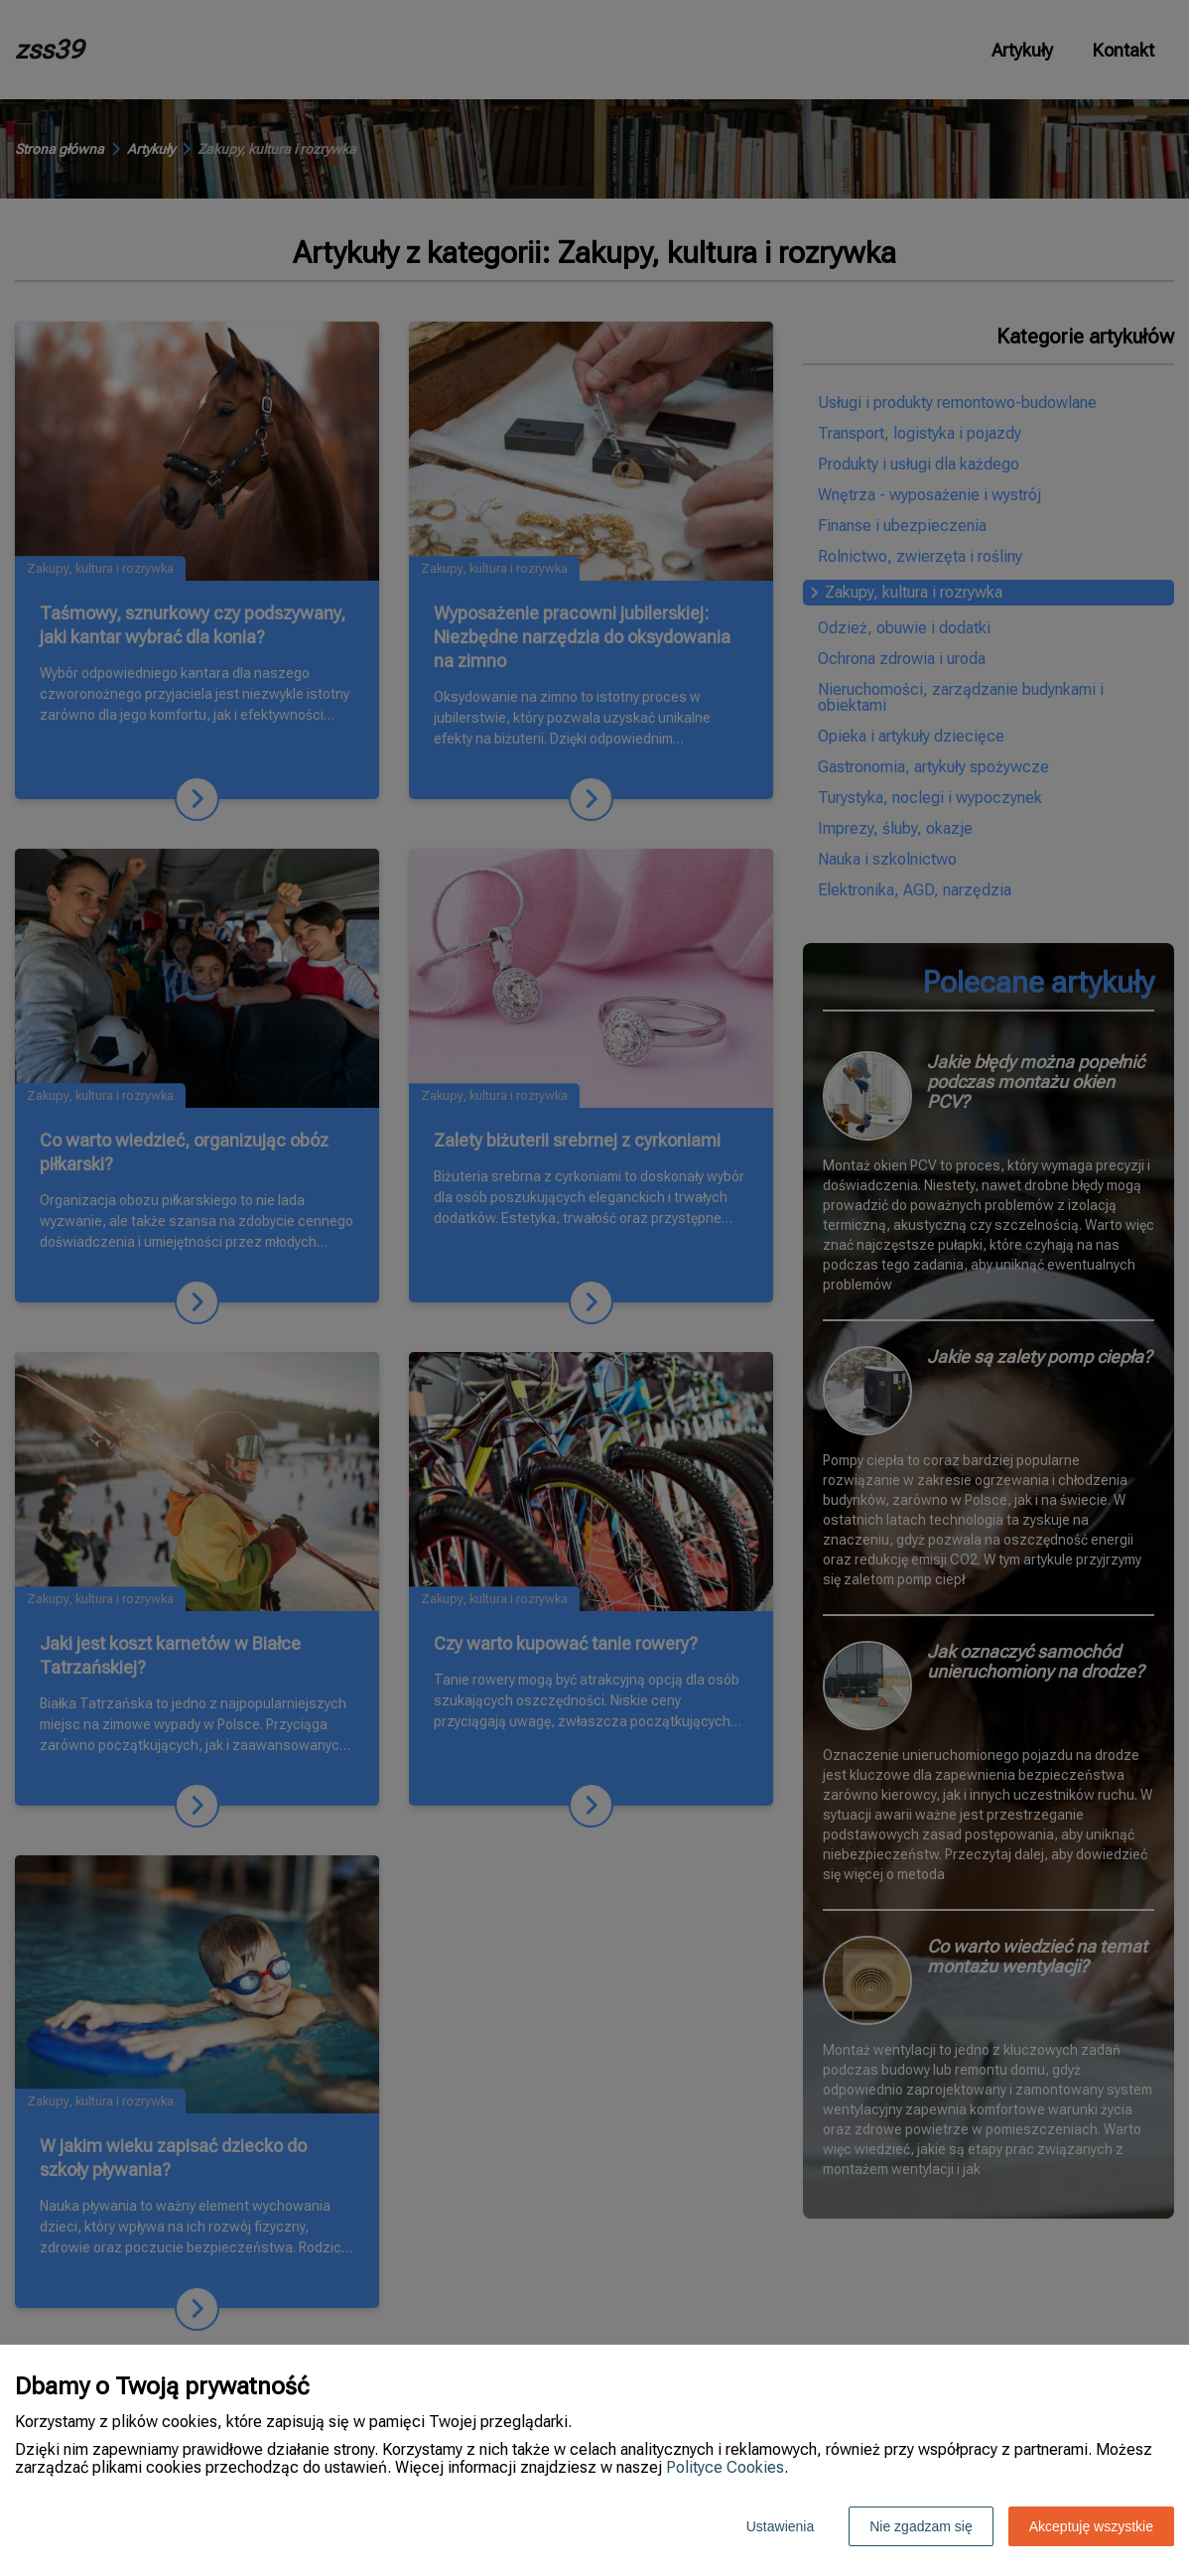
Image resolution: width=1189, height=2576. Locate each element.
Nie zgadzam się (921, 2526)
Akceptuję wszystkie (1091, 2526)
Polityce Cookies (725, 2467)
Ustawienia (780, 2526)
